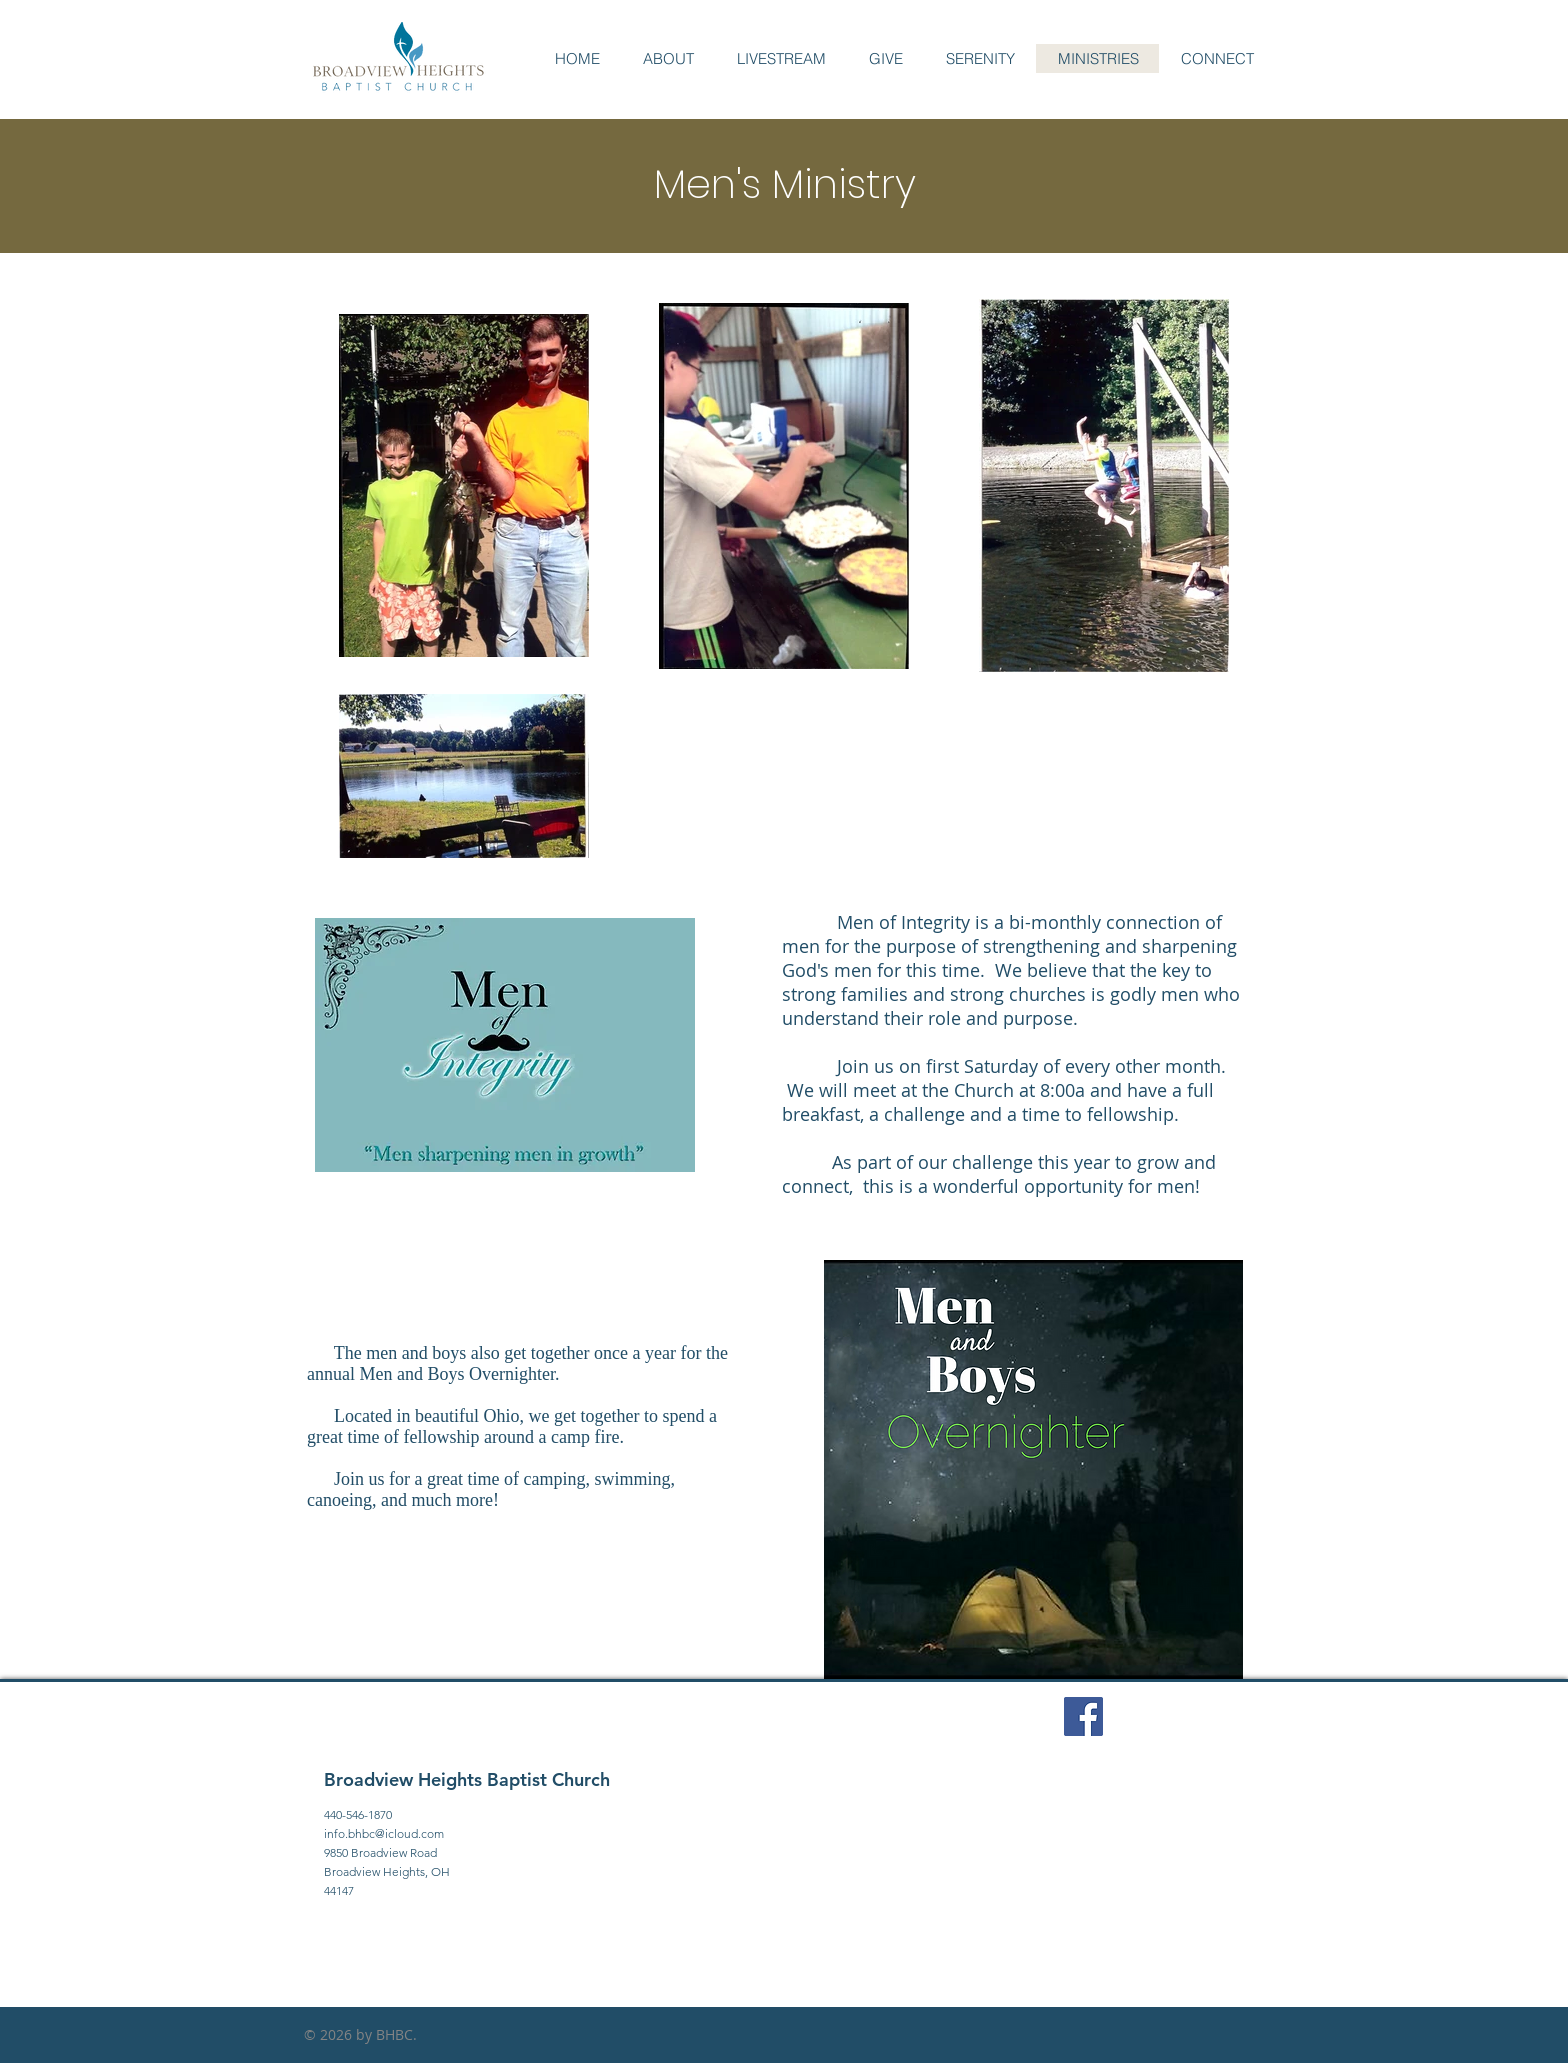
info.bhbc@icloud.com (384, 1833)
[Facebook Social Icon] (1083, 1716)
